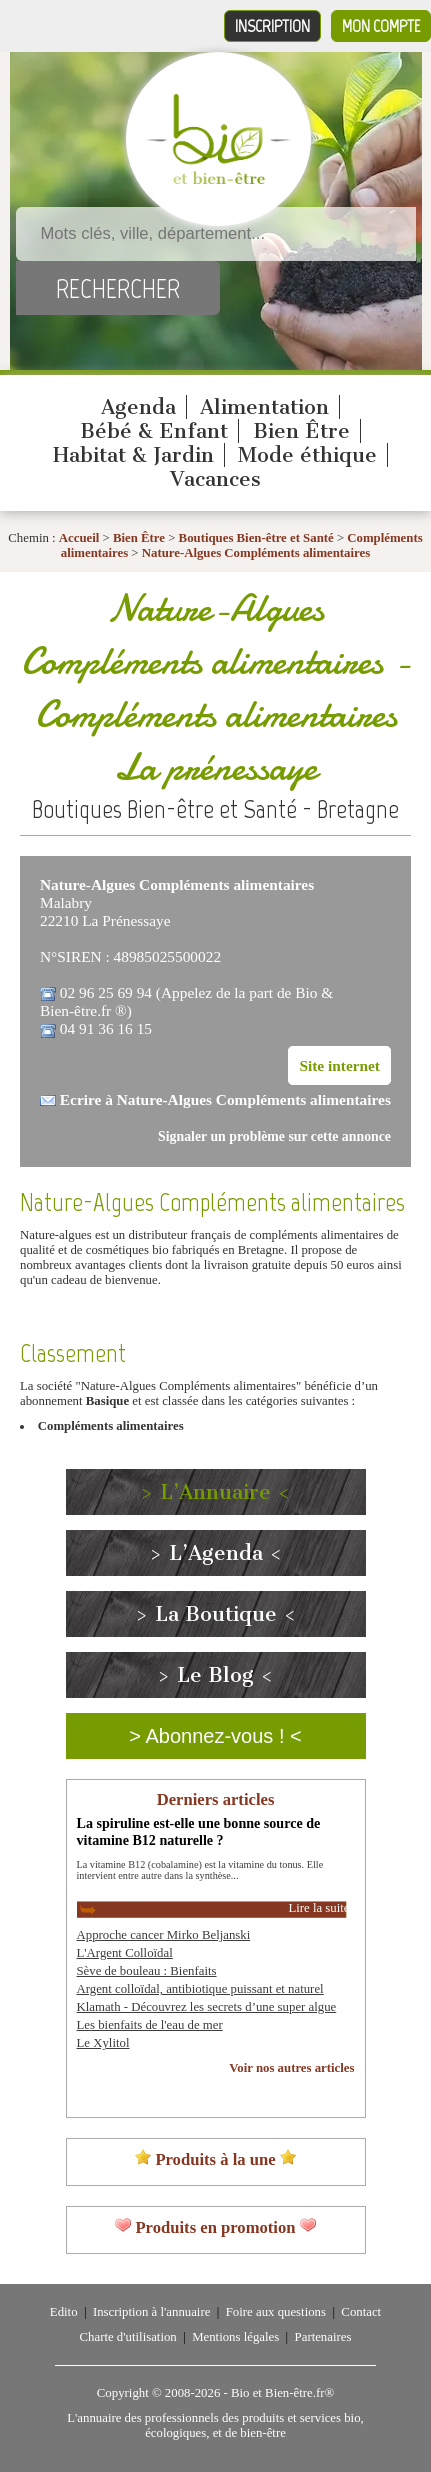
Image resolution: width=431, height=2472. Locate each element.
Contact (361, 2312)
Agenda (138, 407)
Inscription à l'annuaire (151, 2312)
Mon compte (381, 26)
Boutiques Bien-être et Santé (256, 538)
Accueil (79, 538)
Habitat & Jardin (133, 455)
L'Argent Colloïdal (125, 1953)
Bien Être (301, 431)
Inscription (272, 26)
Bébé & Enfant (154, 431)
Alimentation (264, 407)
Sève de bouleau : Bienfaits (147, 1971)
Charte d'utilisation (128, 2337)
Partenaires (323, 2337)
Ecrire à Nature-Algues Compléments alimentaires (225, 1099)
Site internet (339, 1065)
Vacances (215, 479)
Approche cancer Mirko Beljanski (164, 1935)
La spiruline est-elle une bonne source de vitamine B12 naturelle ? (199, 1831)
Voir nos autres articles (291, 2068)
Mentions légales (235, 2337)
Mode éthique (307, 455)
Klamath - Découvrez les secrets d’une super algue (207, 2007)
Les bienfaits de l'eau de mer (150, 2025)
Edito (64, 2312)
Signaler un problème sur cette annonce (274, 1136)
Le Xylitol (103, 2043)
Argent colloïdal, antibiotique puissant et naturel (200, 1989)
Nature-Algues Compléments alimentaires (256, 553)
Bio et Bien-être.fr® (282, 2393)
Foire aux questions (276, 2312)
